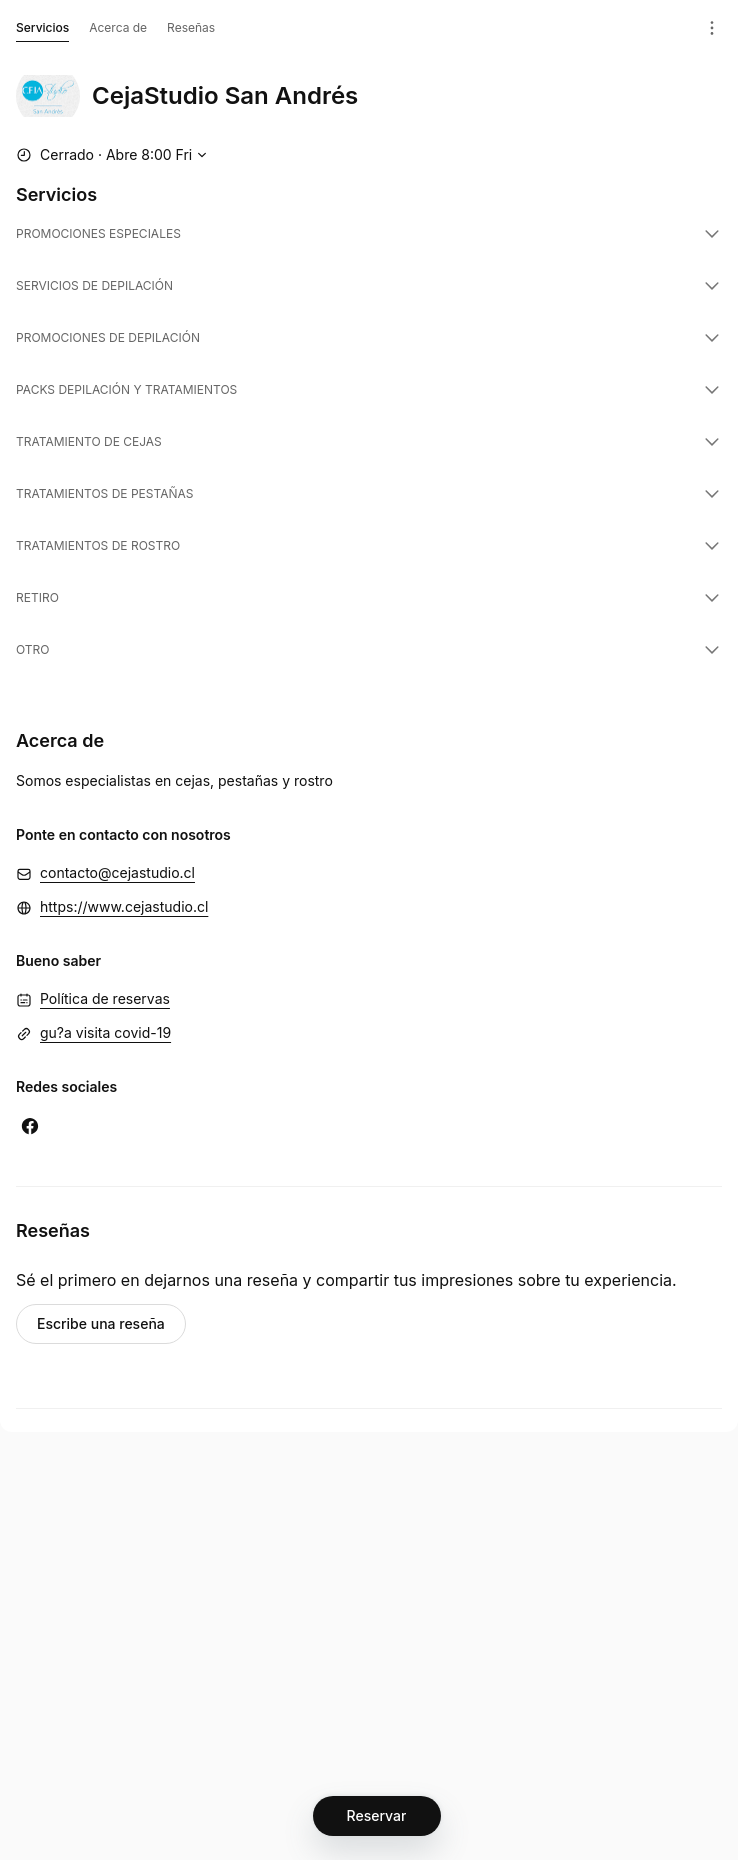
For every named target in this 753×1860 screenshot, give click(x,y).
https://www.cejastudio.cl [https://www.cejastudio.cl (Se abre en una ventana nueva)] (124, 906)
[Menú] (712, 28)
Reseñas (191, 27)
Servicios (42, 31)
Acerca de (118, 27)
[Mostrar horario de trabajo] (114, 155)
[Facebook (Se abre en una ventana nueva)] (30, 1126)
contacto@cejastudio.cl (117, 872)
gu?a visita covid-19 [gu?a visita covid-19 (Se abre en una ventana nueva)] (105, 1032)
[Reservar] (377, 1816)
